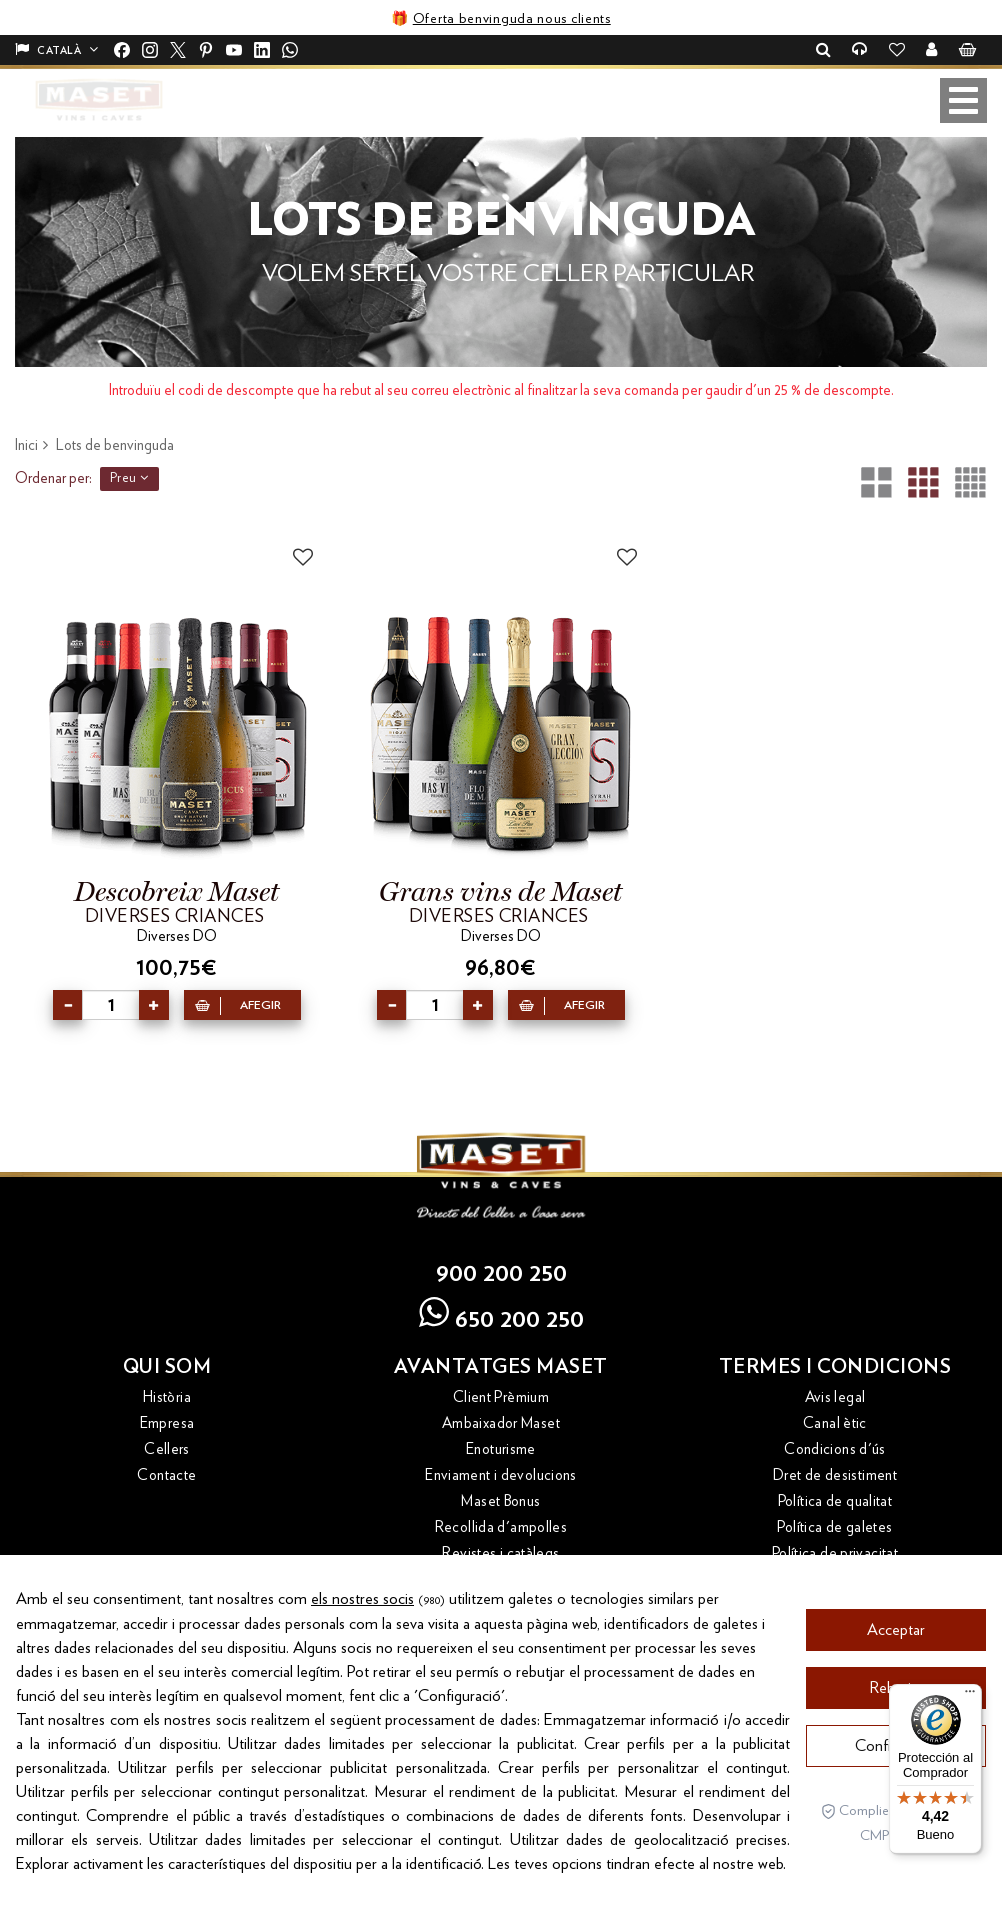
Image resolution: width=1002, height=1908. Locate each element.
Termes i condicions (835, 1367)
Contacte (166, 1475)
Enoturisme (501, 1449)
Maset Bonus (500, 1501)
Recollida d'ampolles (501, 1527)
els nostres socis (362, 1726)
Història (167, 1397)
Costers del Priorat (166, 1662)
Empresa (167, 1423)
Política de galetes (834, 1527)
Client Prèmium (501, 1397)
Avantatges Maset (501, 1367)
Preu (129, 478)
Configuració (896, 1873)
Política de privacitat (835, 1553)
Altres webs (167, 1606)
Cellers (167, 1449)
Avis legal (835, 1397)
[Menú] (970, 1696)
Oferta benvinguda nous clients (512, 19)
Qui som (167, 1367)
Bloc (167, 1636)
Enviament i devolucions (501, 1475)
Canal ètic (835, 1423)
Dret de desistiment (835, 1475)
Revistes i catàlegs (500, 1553)
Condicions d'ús (835, 1449)
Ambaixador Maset (501, 1423)
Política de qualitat (835, 1501)
